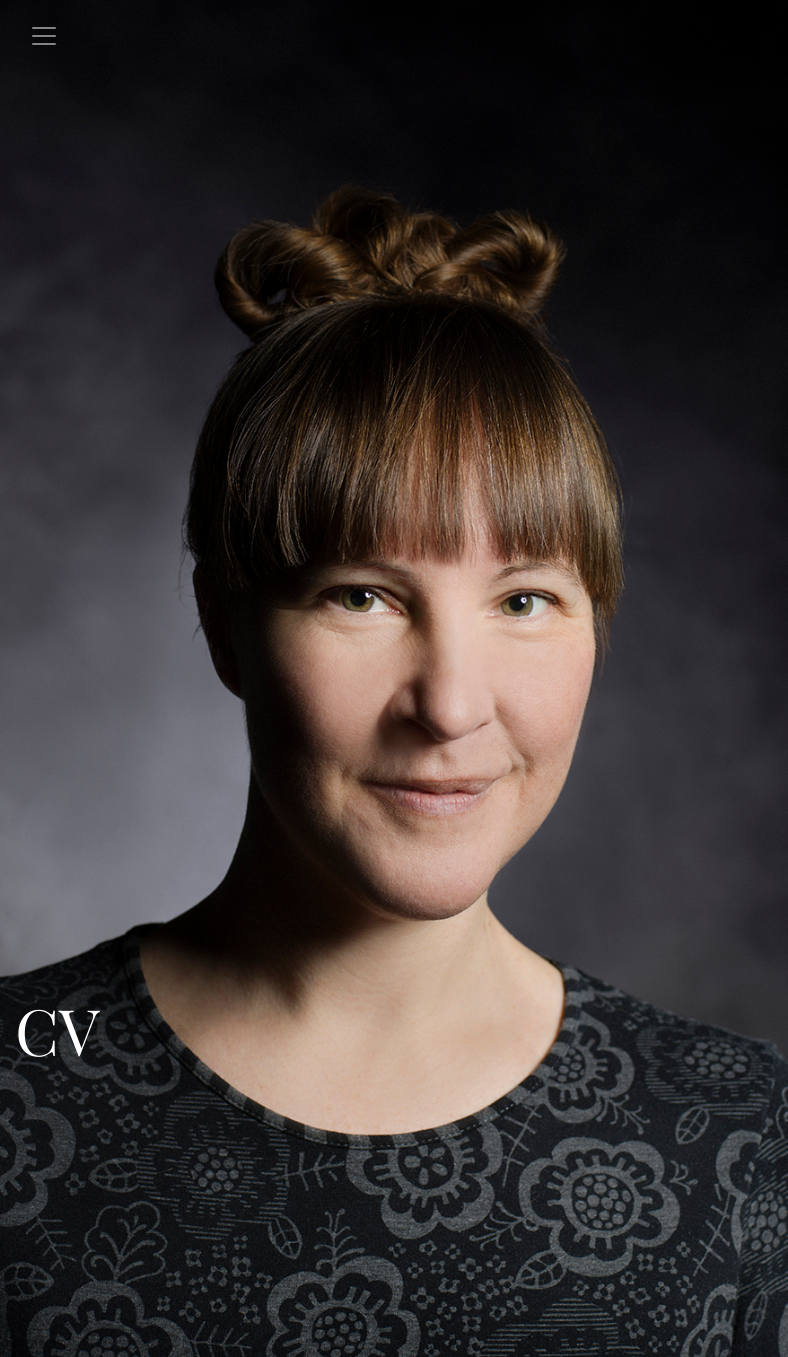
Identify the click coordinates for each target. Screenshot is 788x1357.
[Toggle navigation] (44, 36)
